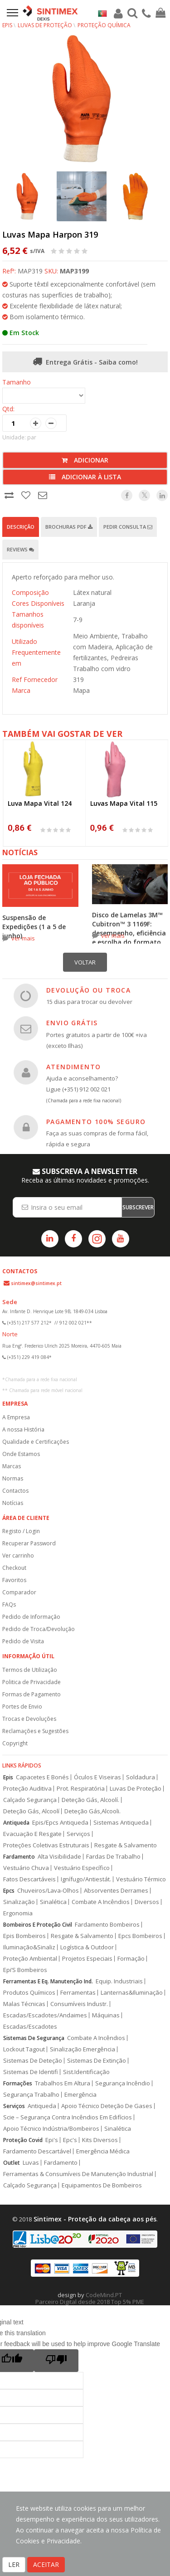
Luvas (31, 2163)
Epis (8, 1777)
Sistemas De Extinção (96, 2061)
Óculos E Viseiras (97, 1777)
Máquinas (106, 2015)
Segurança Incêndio (122, 2083)
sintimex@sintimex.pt (36, 1283)
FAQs (9, 1604)
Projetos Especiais (87, 1959)
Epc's (70, 2140)
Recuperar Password (29, 1543)
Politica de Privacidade (31, 1682)
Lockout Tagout (24, 2049)
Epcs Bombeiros (140, 1936)
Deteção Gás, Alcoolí (31, 1811)
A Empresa (16, 1417)
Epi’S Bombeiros (25, 1970)
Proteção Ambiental (30, 1959)
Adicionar (85, 460)
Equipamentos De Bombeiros (102, 2185)
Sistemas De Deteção (32, 2061)
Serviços (78, 1834)
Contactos (15, 1491)
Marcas (11, 1466)
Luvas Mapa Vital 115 (123, 803)
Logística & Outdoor (87, 1947)
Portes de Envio (22, 1706)
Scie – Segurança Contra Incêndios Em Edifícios (67, 2117)
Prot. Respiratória (81, 1789)
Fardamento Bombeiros (107, 1925)
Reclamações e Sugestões (35, 1731)
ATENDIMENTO (73, 1066)
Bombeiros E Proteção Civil (37, 1925)
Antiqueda (16, 1823)
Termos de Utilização (29, 1670)
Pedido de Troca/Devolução (38, 1629)
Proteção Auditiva (27, 1789)
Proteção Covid (23, 2140)
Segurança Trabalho (31, 2095)
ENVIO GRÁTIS (72, 1022)
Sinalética (53, 1902)
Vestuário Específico (82, 1868)
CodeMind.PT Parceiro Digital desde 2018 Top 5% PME (89, 2298)
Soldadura (140, 1777)
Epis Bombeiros (24, 1936)
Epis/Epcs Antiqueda (60, 1823)
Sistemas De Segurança (33, 2038)
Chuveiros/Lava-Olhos (48, 1891)
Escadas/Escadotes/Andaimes (45, 2015)
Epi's (51, 2140)
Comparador (19, 1592)
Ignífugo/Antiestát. (86, 1879)
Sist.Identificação (86, 2072)
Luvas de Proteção (45, 25)
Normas (12, 1478)
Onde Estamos (21, 1454)
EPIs (7, 25)
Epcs (9, 1891)
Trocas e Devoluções (29, 1719)
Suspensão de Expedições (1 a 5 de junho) (34, 926)
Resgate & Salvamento (125, 1845)
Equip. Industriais (119, 1981)
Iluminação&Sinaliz (29, 1947)
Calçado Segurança (30, 1800)
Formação (131, 1959)
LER (13, 2564)
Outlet (11, 2163)
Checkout (14, 1568)
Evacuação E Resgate (32, 1834)
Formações (17, 2083)
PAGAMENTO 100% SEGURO (96, 1121)
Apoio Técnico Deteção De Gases (106, 2106)
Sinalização (19, 1902)
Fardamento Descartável (37, 2151)
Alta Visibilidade (59, 1857)
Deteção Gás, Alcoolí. (90, 1800)
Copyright (15, 1743)
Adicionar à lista (85, 476)
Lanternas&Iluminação (132, 1993)
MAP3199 (74, 271)
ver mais (23, 938)
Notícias (12, 1503)
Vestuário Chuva (26, 1868)
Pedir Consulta (127, 526)
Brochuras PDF (68, 526)
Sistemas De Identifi (30, 2072)
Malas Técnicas (24, 2004)
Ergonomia (18, 1913)
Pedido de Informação (31, 1617)
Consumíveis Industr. (79, 2004)
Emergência (80, 2095)
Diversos (147, 1902)
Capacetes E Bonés (42, 1777)
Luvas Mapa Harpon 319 (50, 234)
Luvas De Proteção (135, 1789)
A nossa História (23, 1429)
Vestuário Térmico (141, 1879)
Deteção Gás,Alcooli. (92, 1811)
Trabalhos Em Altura (62, 2083)
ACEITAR (46, 2564)
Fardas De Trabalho (113, 1857)
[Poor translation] (56, 2360)
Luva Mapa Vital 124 (40, 803)
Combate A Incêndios (101, 1902)
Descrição (20, 526)
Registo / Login (21, 1531)
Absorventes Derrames (116, 1891)
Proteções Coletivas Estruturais (46, 1845)
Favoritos (14, 1580)
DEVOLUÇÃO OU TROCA (88, 990)
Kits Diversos (100, 2140)
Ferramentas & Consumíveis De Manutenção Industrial (78, 2174)
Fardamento (19, 1857)
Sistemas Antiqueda (121, 1823)
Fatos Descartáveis (29, 1879)
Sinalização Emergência (82, 2049)
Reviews (20, 549)
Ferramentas (78, 1993)
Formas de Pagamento (31, 1694)
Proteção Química (104, 25)
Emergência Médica (103, 2151)
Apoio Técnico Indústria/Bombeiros (51, 2129)
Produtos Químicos (29, 1993)
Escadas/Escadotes (30, 2027)
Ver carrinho (18, 1555)
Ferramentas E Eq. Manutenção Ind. (48, 1981)
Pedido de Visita (23, 1641)
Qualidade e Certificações (35, 1442)
